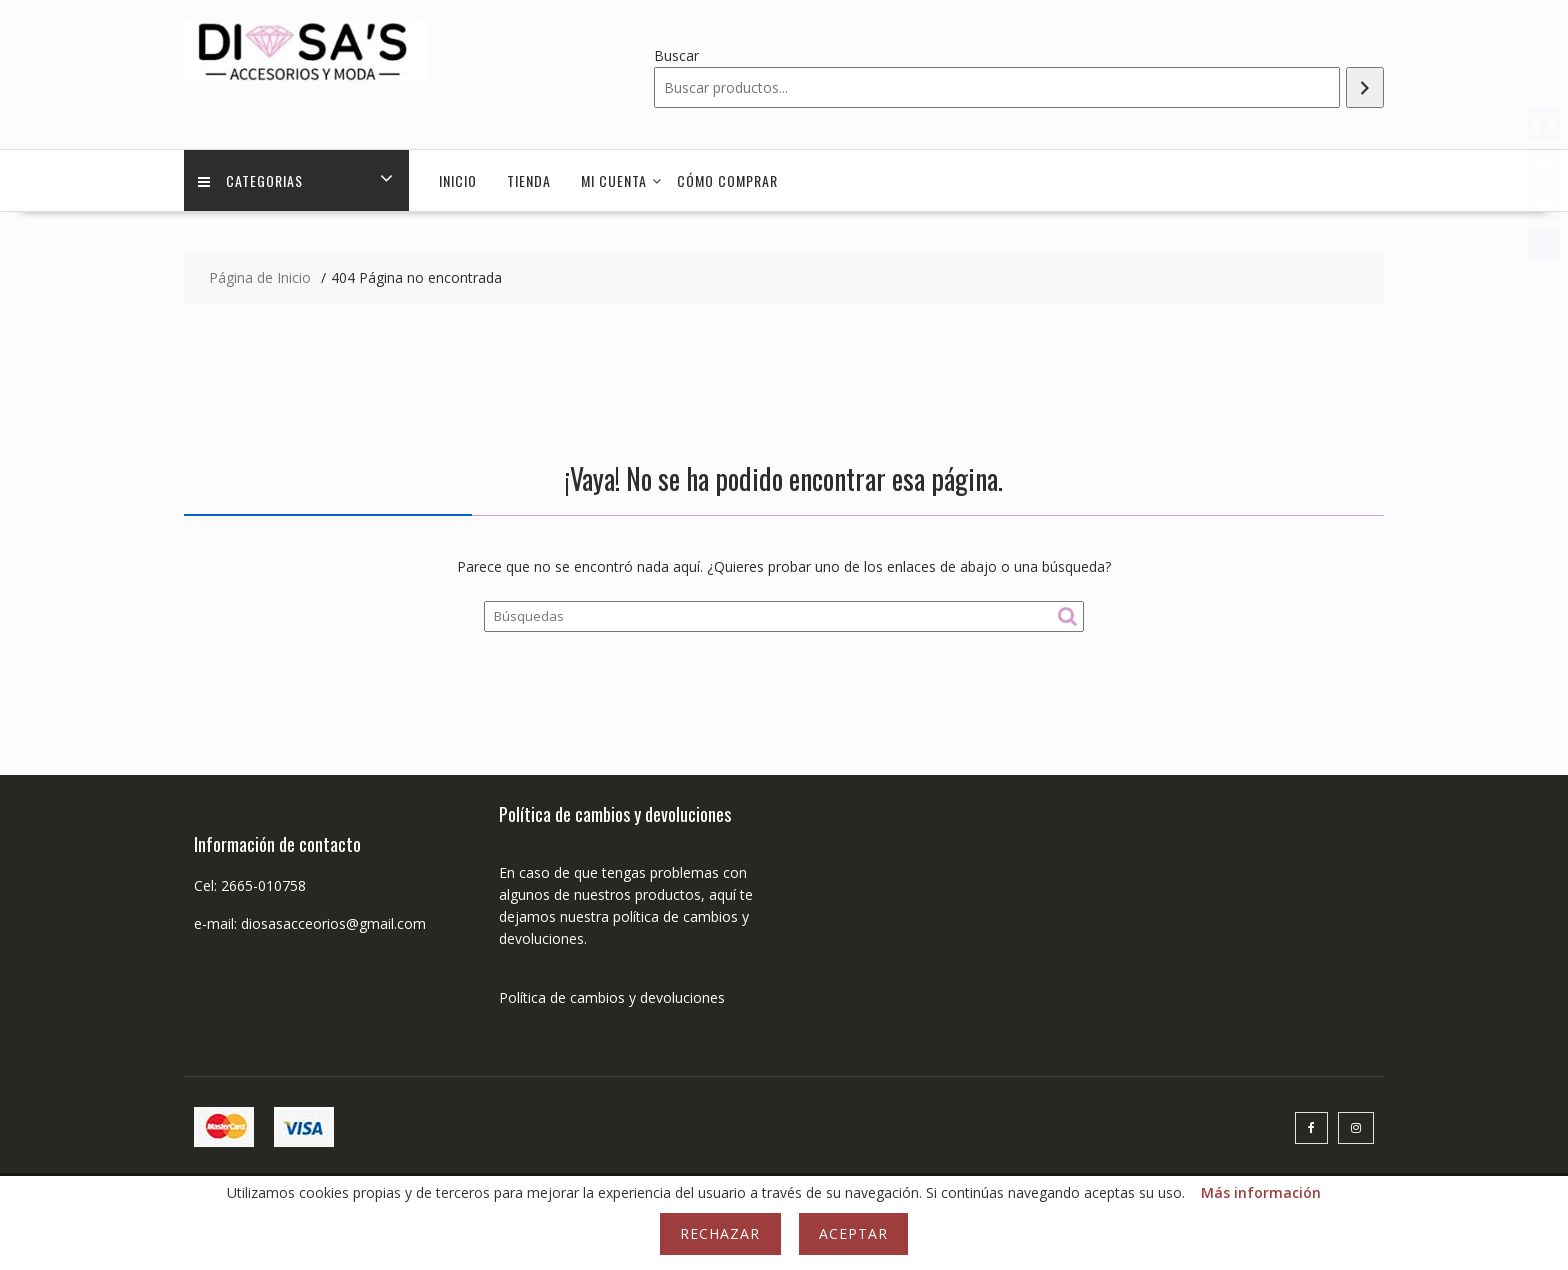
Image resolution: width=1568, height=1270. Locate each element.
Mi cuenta (614, 180)
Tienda (529, 180)
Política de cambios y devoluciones (612, 997)
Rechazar (720, 1233)
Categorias (251, 180)
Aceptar (853, 1233)
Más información (1261, 1192)
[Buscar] (1365, 87)
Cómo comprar (727, 180)
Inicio (458, 180)
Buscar (676, 55)
